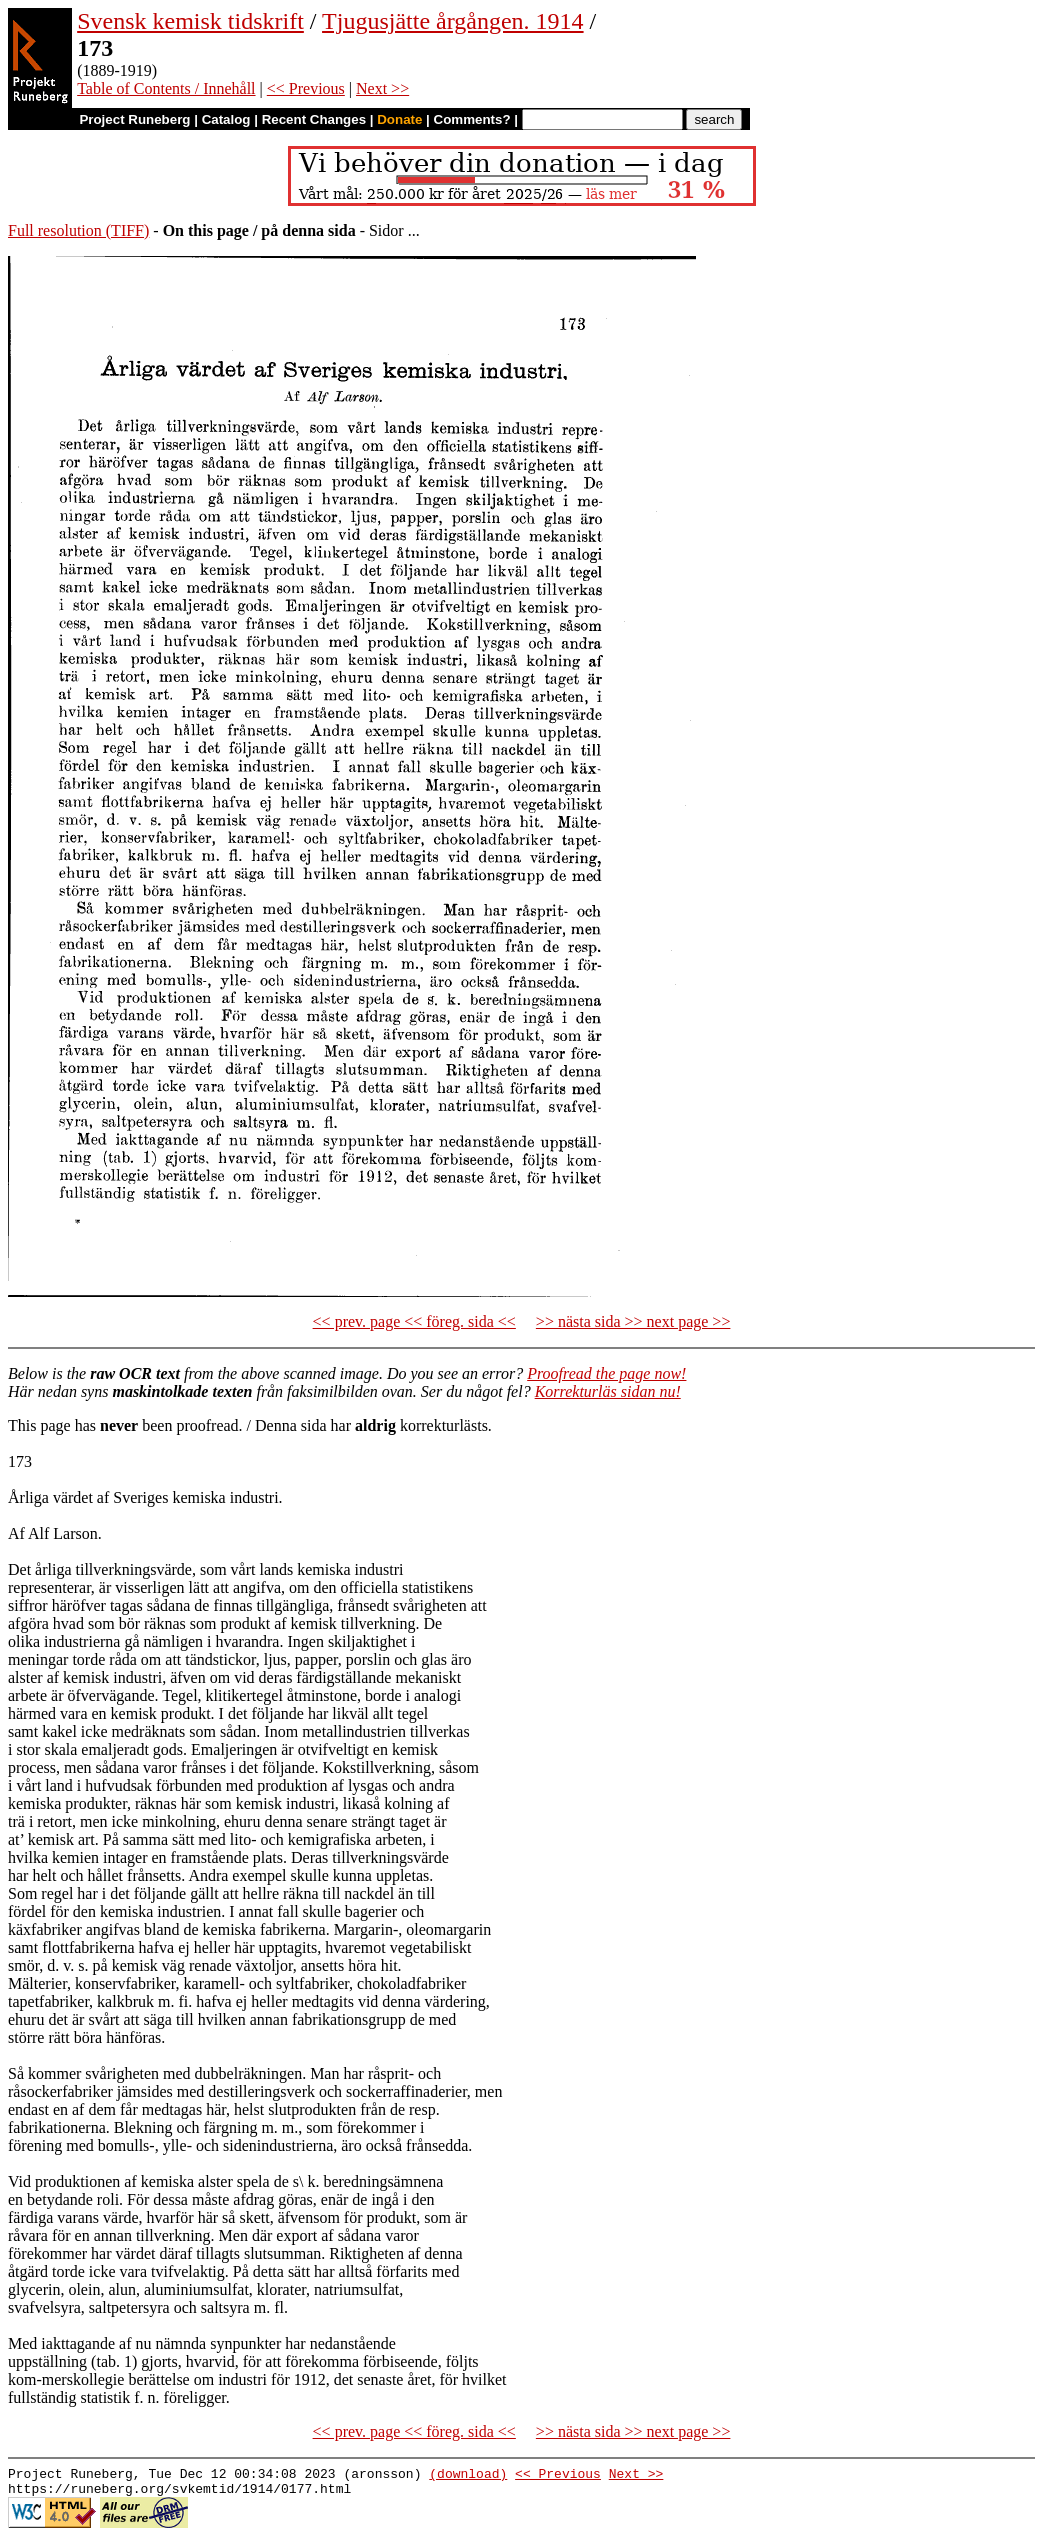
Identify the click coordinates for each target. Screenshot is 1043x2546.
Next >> (382, 88)
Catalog (226, 119)
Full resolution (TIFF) (78, 230)
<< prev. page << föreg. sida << (414, 1321)
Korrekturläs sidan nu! (608, 1391)
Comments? (472, 119)
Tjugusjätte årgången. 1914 (453, 21)
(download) (468, 2476)
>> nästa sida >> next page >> (633, 1321)
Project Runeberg (134, 119)
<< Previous (306, 88)
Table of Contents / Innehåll (166, 88)
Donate (399, 119)
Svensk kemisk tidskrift (190, 21)
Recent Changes (314, 119)
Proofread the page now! (606, 1373)
